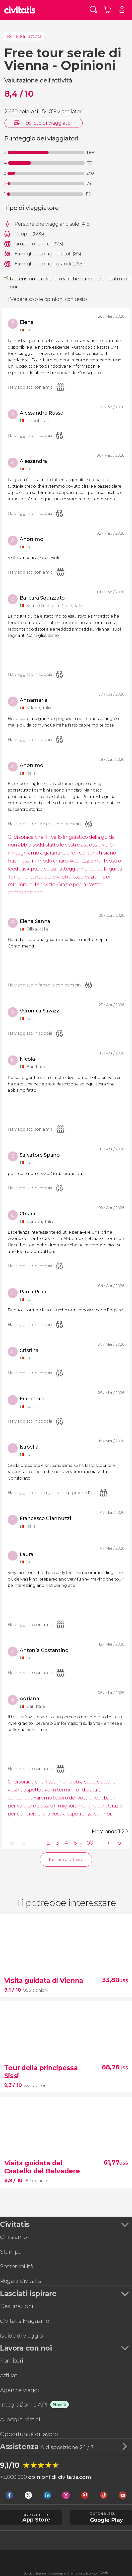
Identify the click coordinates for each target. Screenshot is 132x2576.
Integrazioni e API (23, 2404)
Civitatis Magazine (24, 2320)
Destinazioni (16, 2306)
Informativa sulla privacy (83, 2573)
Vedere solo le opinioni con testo (48, 299)
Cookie (104, 2572)
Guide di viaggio (21, 2335)
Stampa (11, 2251)
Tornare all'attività (24, 36)
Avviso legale (58, 2573)
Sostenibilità (16, 2266)
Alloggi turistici (20, 2419)
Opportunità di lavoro (29, 2434)
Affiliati (9, 2375)
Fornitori (11, 2360)
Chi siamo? (15, 2236)
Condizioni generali (35, 2573)
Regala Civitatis (20, 2280)
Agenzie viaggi (19, 2390)
